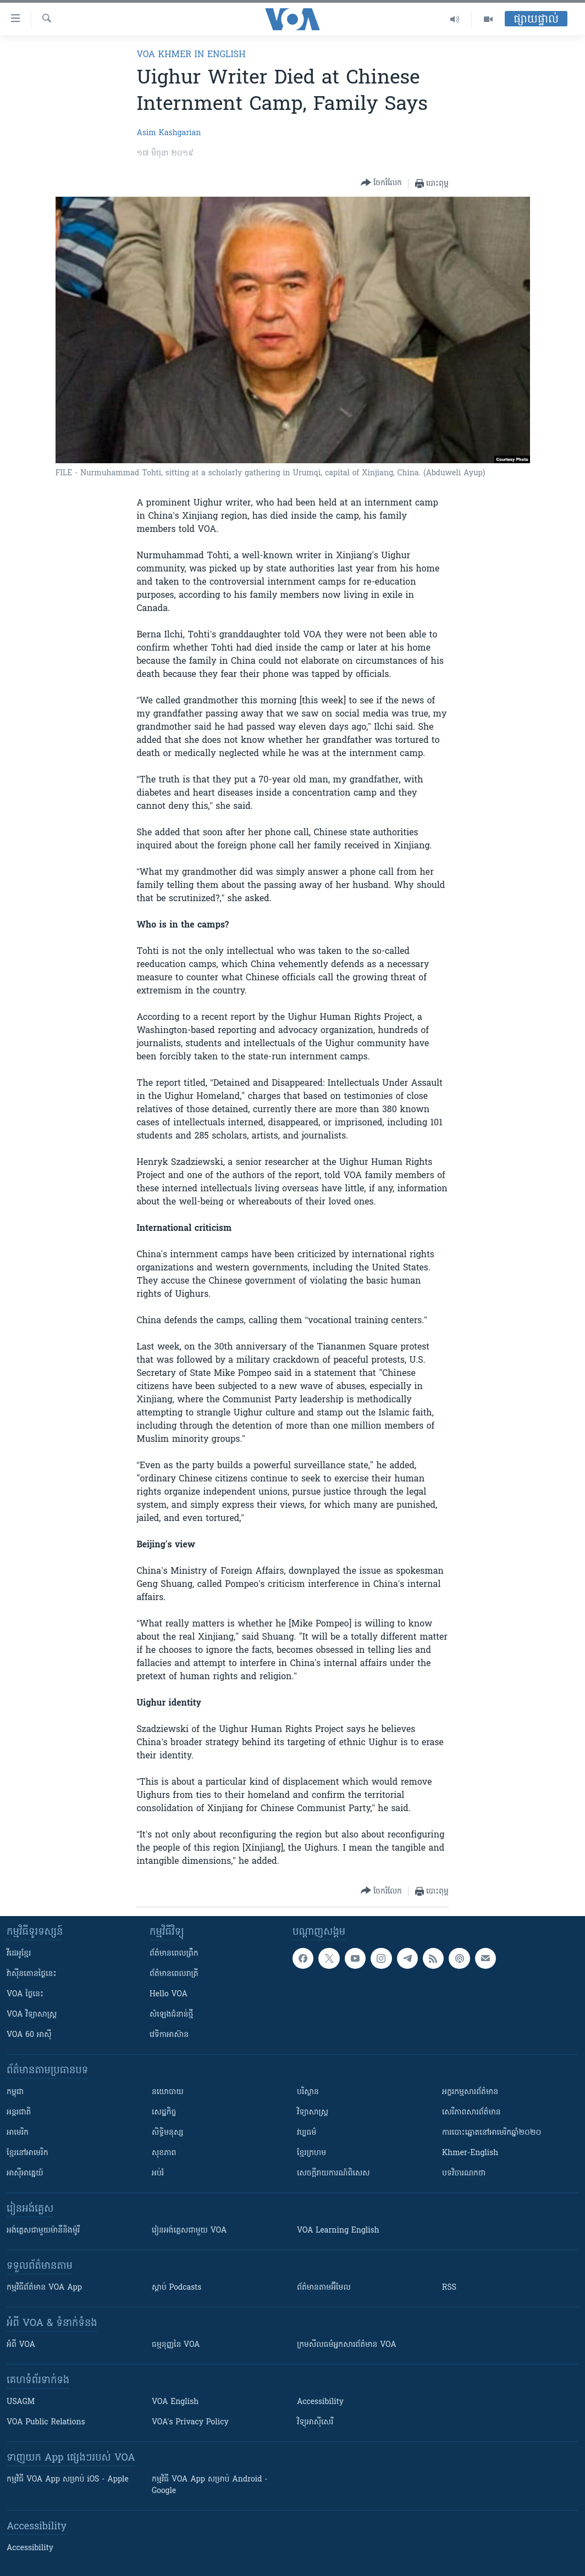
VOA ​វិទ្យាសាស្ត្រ (32, 2014)
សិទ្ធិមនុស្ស (168, 2133)
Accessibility (320, 2402)
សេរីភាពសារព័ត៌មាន (471, 2112)
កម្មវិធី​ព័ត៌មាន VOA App (44, 2288)
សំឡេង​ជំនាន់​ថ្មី (171, 2014)
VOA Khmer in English (190, 55)
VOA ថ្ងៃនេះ (25, 1994)
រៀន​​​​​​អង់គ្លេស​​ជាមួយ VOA (189, 2230)
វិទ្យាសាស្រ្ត (312, 2112)
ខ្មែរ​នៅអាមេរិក (27, 2153)
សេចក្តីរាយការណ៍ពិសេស (333, 2173)
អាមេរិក (18, 2133)
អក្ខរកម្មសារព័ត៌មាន (470, 2092)
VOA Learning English (338, 2230)
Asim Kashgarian (168, 133)
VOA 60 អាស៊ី (29, 2035)
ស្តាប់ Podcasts (176, 2288)
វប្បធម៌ (306, 2133)
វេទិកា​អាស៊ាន (169, 2035)
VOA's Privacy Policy (190, 2422)
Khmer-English (470, 2153)
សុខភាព (164, 2153)
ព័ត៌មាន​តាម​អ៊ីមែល (324, 2288)
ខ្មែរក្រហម (311, 2153)
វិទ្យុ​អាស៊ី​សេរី (315, 2422)
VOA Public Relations (46, 2422)
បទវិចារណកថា (463, 2173)
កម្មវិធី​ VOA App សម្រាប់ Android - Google (210, 2485)
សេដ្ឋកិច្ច (164, 2112)
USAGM (21, 2402)
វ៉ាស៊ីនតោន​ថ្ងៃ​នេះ (32, 1974)
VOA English (175, 2402)
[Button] (381, 183)
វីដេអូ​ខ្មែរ (19, 1953)
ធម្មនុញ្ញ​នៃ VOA (176, 2345)
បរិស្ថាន (308, 2092)
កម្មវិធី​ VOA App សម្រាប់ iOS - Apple (68, 2479)
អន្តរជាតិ (19, 2112)
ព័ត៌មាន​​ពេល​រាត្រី (174, 1974)
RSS (449, 2288)
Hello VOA (168, 1994)
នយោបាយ (168, 2092)
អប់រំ (158, 2173)
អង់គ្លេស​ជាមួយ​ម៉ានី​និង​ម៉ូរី (43, 2230)
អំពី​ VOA (21, 2345)
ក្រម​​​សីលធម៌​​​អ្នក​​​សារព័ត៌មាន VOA (346, 2345)
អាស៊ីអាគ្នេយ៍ (25, 2173)
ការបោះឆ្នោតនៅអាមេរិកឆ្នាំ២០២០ (491, 2133)
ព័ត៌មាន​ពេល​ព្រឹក (174, 1953)
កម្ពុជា (15, 2092)
